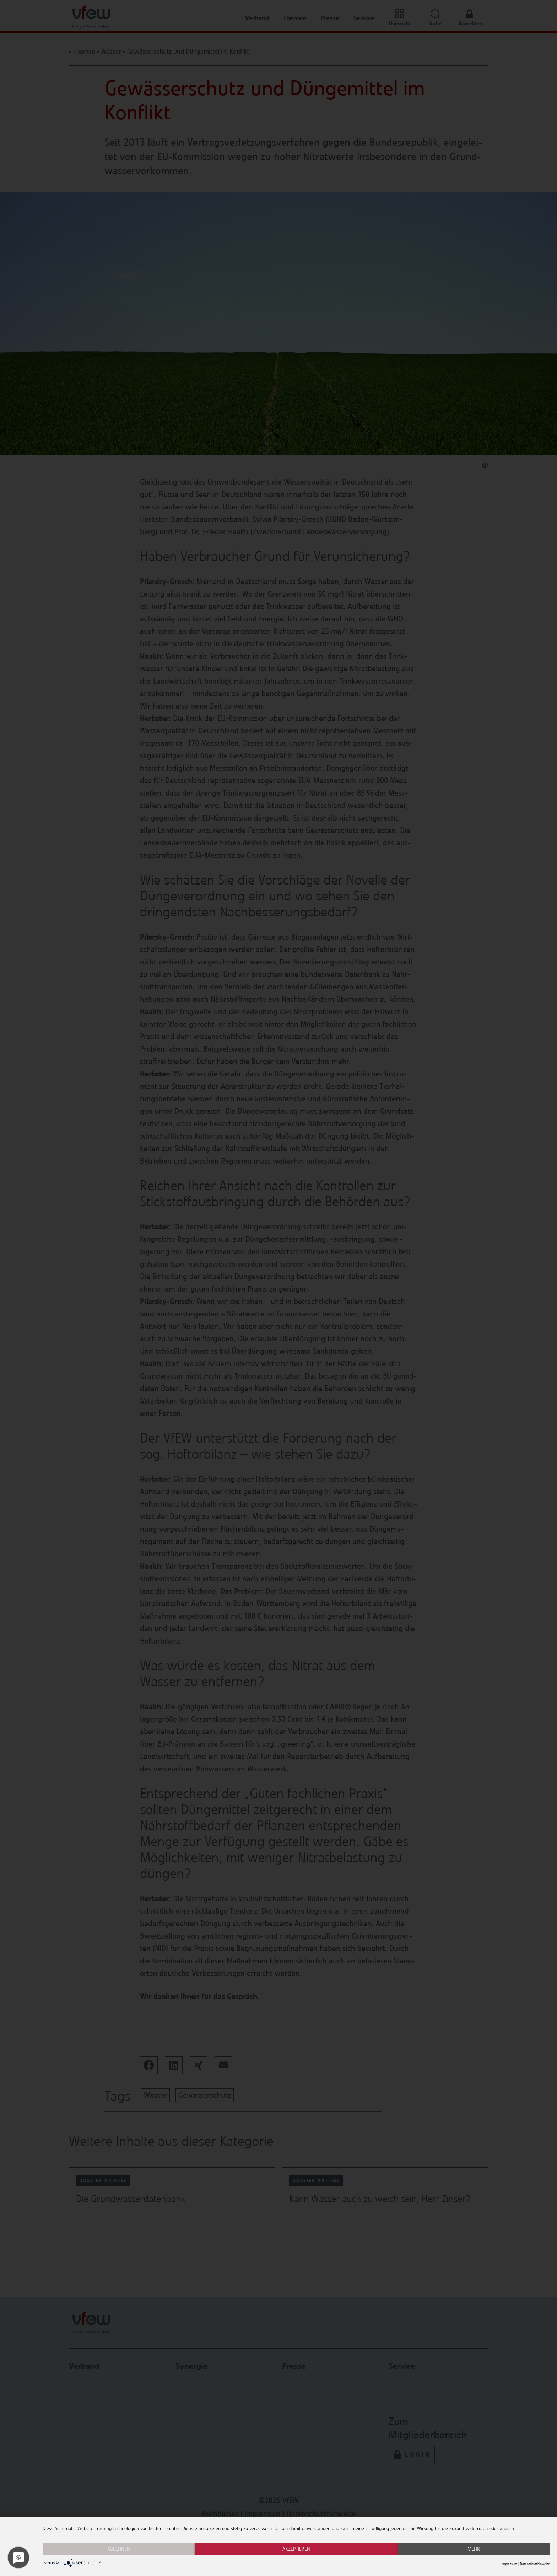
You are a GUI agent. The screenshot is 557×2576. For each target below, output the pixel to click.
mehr (473, 2549)
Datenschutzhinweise (535, 2564)
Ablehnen (118, 2549)
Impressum (509, 2564)
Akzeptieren (296, 2549)
